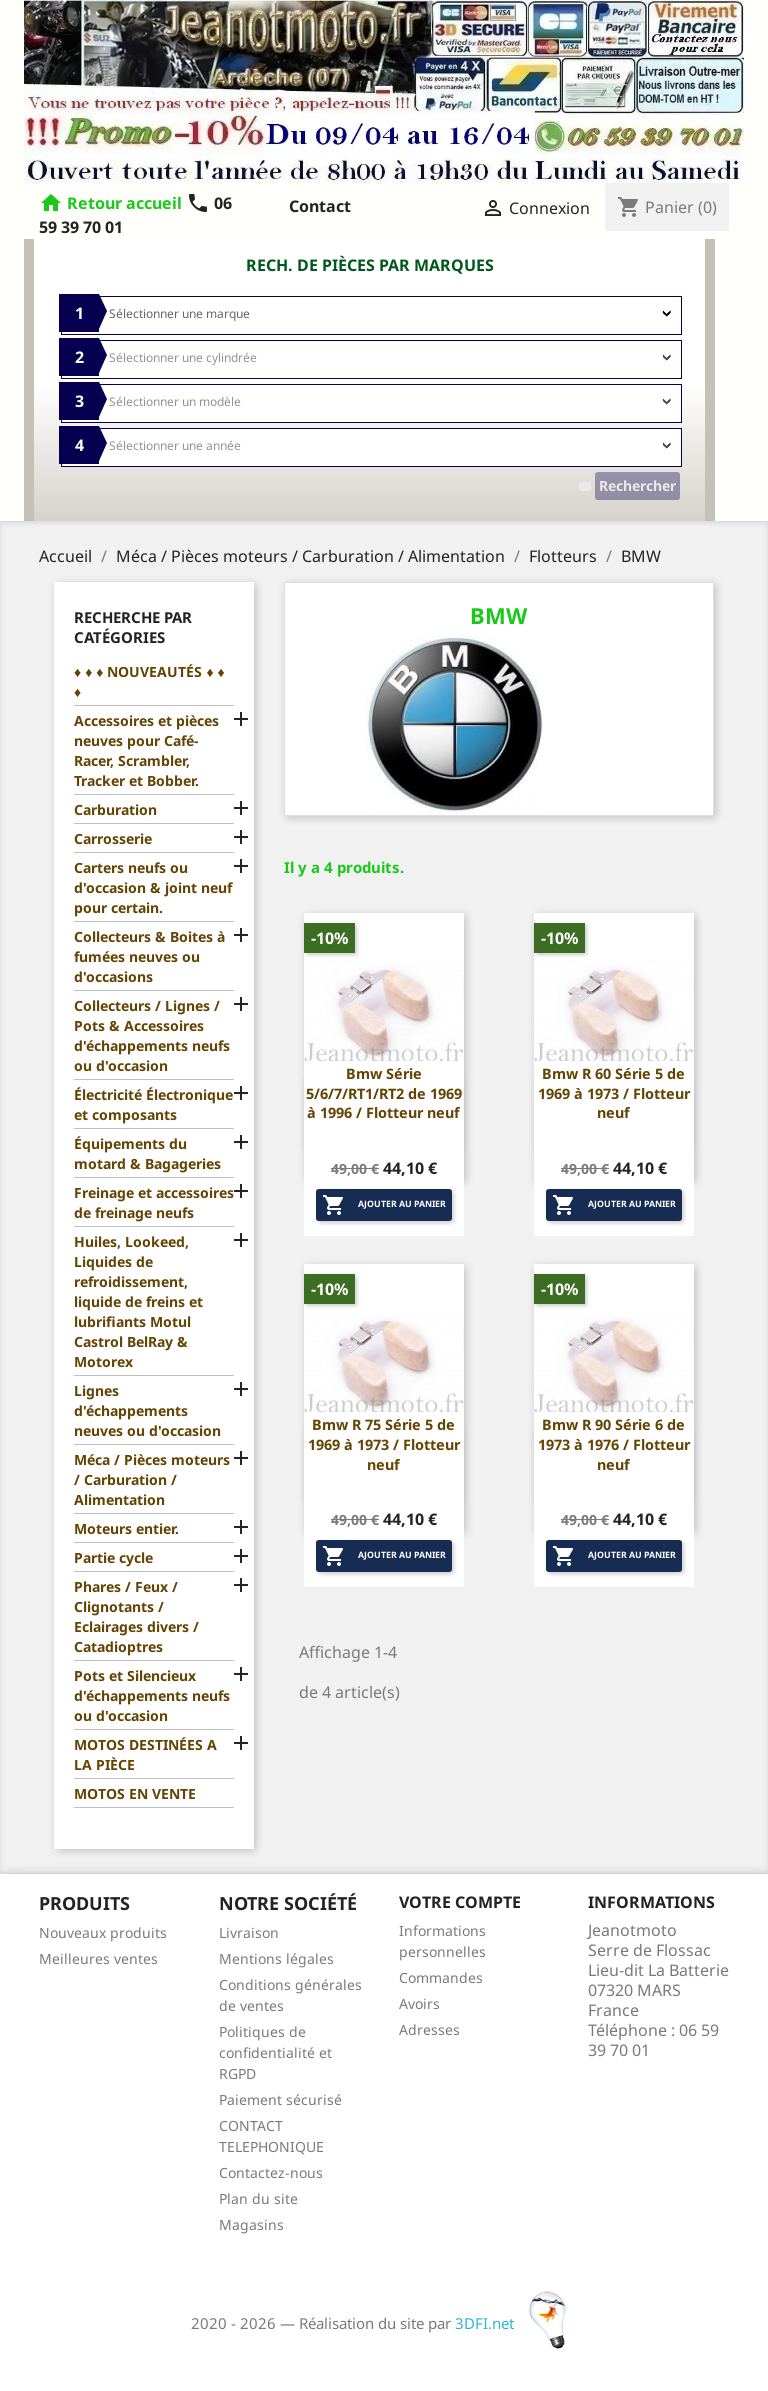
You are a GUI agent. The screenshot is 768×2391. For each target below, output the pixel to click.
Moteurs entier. (126, 1528)
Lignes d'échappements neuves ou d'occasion (147, 1410)
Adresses (429, 2029)
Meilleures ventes (98, 1958)
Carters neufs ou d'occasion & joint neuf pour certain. (153, 887)
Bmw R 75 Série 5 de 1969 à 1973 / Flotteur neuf (384, 1444)
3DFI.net (516, 2323)
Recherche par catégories (133, 627)
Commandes (441, 1977)
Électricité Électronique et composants (153, 1104)
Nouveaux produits (103, 1932)
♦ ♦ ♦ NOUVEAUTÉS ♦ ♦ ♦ (149, 681)
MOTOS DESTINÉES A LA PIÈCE (145, 1754)
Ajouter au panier (384, 1205)
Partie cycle (113, 1557)
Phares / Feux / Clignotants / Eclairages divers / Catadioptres (136, 1616)
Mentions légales (276, 1958)
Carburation (115, 809)
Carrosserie (113, 838)
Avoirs (419, 2003)
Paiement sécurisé (280, 2099)
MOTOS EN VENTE (135, 1793)
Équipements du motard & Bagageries (147, 1153)
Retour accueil (124, 203)
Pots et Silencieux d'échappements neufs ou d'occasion (152, 1695)
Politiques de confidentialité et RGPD (275, 2052)
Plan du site (258, 2198)
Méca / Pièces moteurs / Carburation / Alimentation (152, 1479)
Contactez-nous (271, 2172)
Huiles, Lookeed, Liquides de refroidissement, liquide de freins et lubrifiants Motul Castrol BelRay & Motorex (138, 1301)
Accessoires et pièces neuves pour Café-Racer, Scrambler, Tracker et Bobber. (146, 750)
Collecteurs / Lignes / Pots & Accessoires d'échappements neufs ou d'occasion (152, 1035)
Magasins (251, 2224)
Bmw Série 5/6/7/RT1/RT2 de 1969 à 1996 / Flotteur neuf (384, 1093)
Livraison (249, 1932)
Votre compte (460, 1902)
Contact (320, 206)
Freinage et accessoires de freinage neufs (154, 1202)
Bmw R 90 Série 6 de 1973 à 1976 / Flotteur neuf (614, 1444)
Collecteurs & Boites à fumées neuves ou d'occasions (149, 956)
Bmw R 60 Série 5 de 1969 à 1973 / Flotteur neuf (614, 1093)
